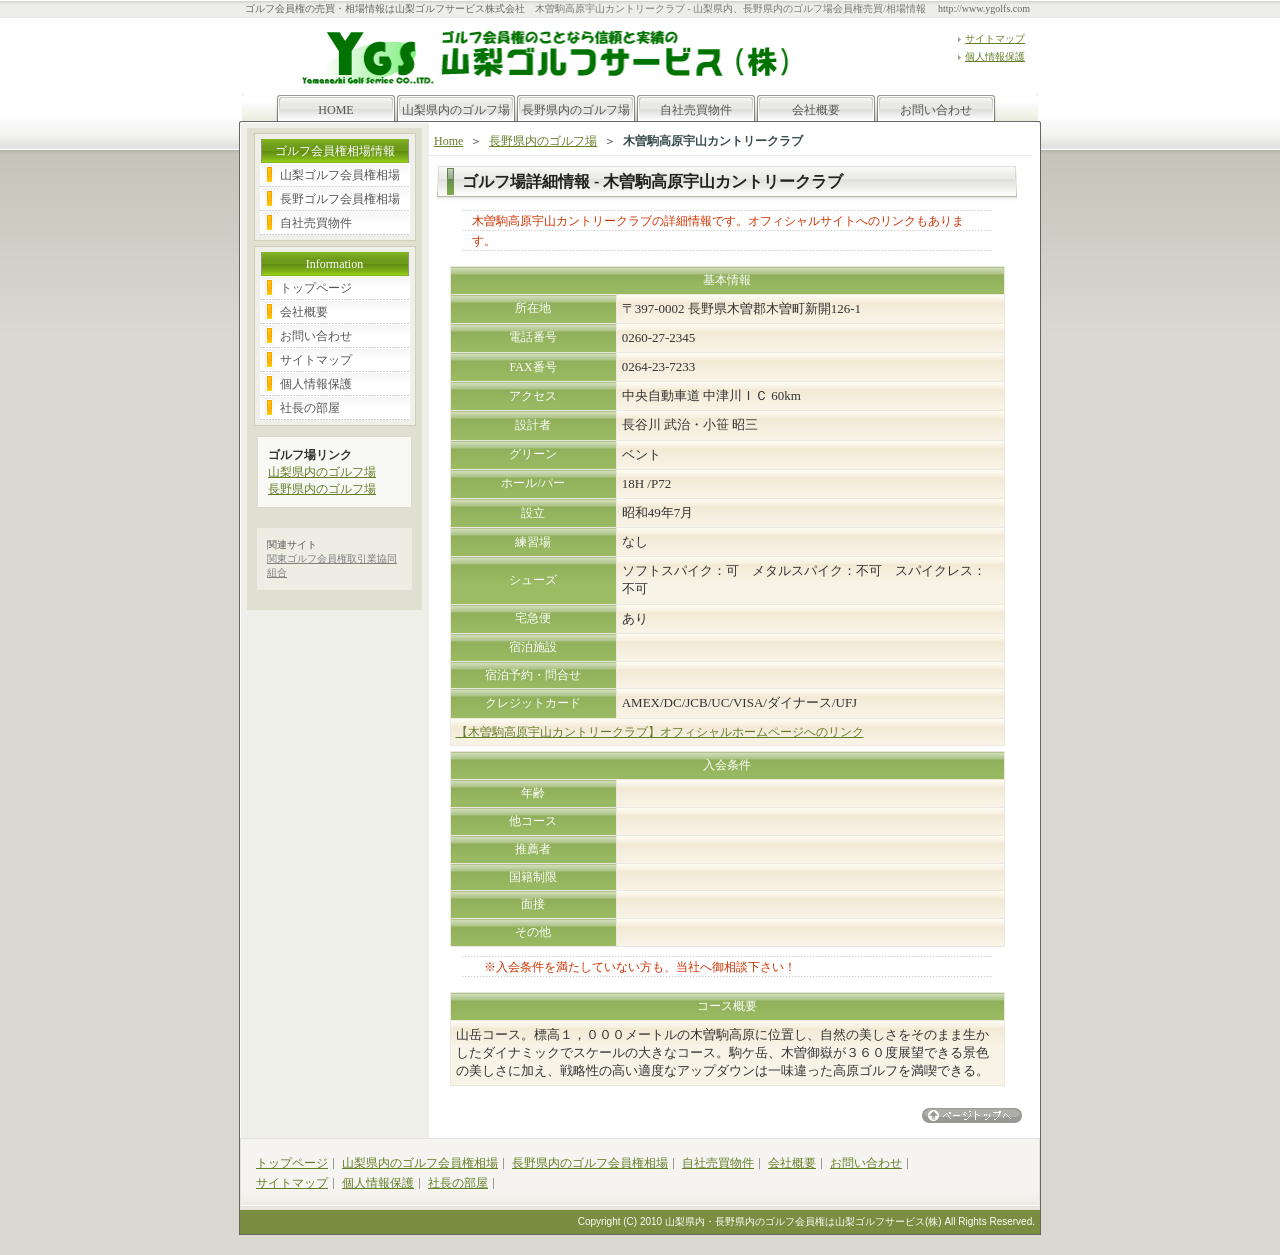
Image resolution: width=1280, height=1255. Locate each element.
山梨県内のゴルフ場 (456, 110)
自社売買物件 (696, 110)
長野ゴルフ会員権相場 (340, 199)
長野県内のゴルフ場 (576, 110)
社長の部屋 (310, 408)
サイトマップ (995, 38)
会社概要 (816, 110)
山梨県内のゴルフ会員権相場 (420, 1163)
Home (448, 141)
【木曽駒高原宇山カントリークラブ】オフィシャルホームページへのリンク (660, 732)
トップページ (316, 288)
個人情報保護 (995, 56)
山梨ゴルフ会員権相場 (340, 175)
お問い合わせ (936, 110)
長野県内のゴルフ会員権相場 (590, 1163)
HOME (335, 110)
